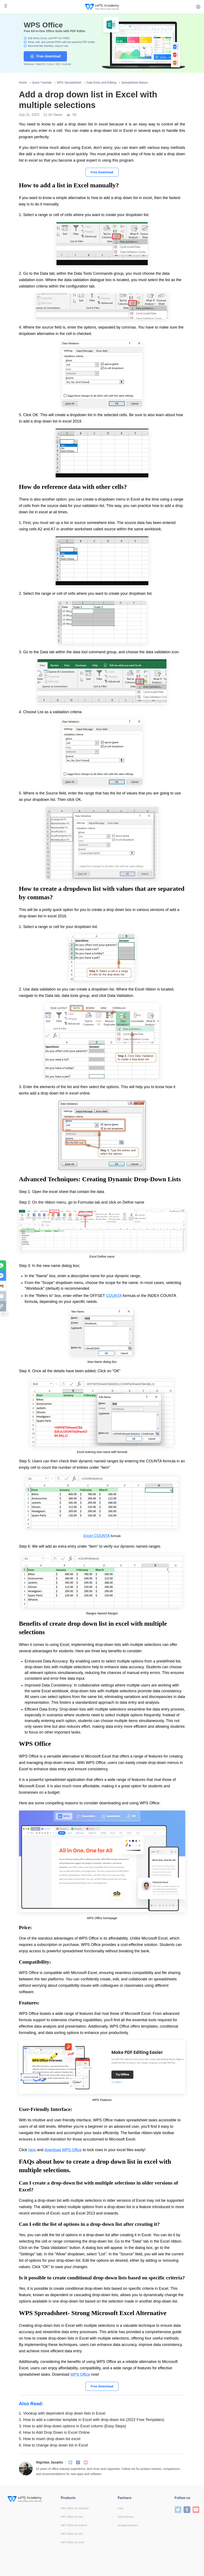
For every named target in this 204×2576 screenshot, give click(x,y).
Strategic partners (128, 2525)
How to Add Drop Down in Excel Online (54, 2432)
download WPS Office (63, 2150)
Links (121, 2508)
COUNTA (114, 1296)
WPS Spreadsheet (69, 82)
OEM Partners (126, 2516)
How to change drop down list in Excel (53, 2445)
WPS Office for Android (74, 2525)
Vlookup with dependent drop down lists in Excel (62, 2413)
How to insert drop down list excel (49, 2439)
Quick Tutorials (42, 82)
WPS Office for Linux (72, 2542)
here (32, 2150)
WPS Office (80, 2374)
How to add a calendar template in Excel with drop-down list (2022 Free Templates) (91, 2420)
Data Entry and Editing (101, 82)
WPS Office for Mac (72, 2516)
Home (23, 82)
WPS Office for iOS (71, 2533)
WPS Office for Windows (75, 2508)
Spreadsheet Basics (134, 82)
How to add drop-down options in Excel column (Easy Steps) (72, 2426)
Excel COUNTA (96, 1536)
